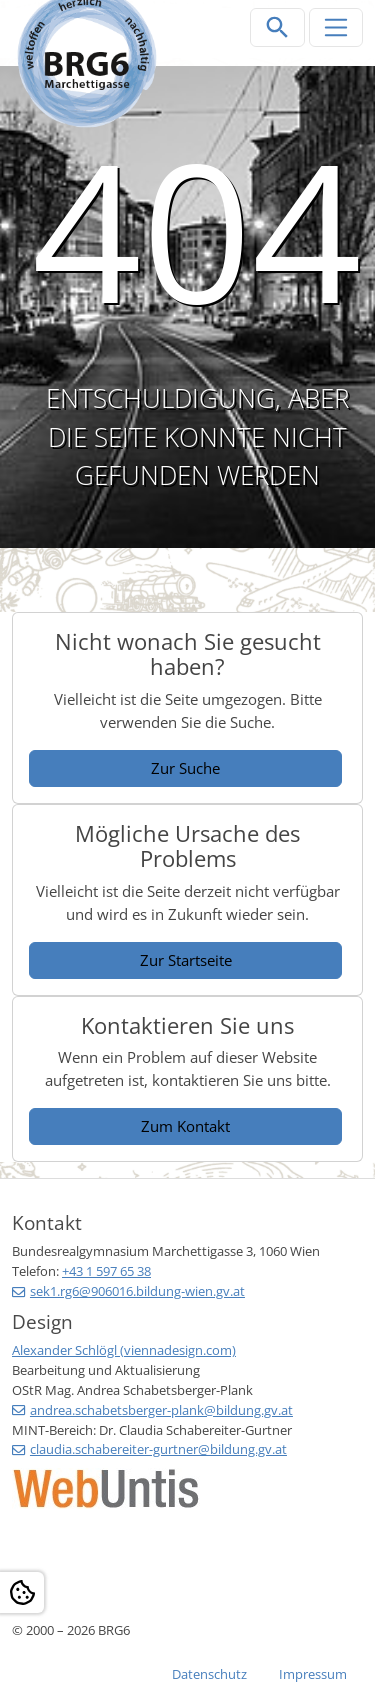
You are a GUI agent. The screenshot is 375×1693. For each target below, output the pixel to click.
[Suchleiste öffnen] (277, 27)
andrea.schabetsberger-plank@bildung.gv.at (161, 1410)
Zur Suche (185, 768)
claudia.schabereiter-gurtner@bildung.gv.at (158, 1449)
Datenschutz (209, 1674)
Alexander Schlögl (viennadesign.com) (124, 1350)
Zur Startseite (186, 960)
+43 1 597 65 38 (106, 1271)
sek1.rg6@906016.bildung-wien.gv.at (137, 1291)
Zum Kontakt (185, 1126)
